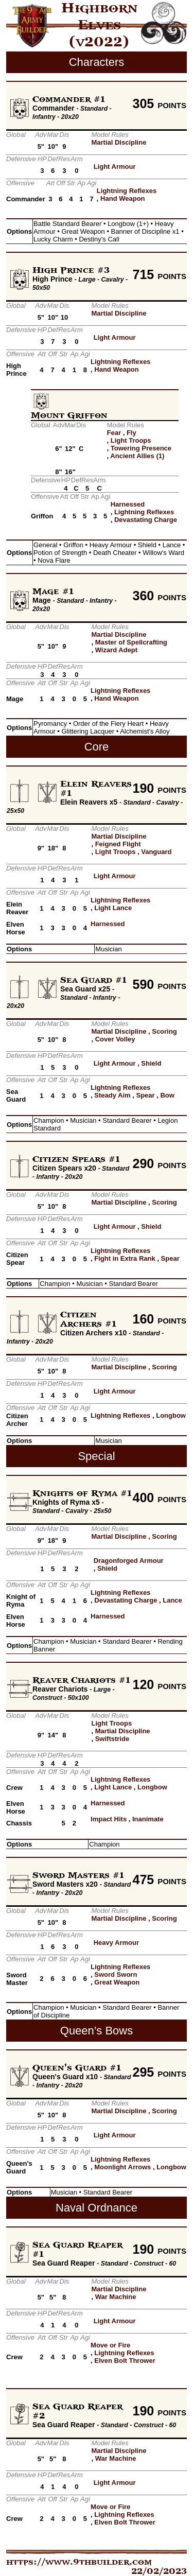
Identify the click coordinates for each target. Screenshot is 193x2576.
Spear (145, 1095)
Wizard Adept (116, 650)
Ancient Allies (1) (137, 456)
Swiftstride (112, 1739)
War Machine (115, 2297)
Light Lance (113, 908)
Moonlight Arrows (122, 2167)
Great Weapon (116, 1982)
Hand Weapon (122, 198)
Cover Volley (115, 1039)
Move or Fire (110, 2345)
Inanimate (148, 1819)
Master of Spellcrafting (131, 642)
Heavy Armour (116, 1942)
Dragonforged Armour (129, 1560)
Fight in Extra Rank (124, 1258)
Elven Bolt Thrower (124, 2360)
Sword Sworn (115, 1974)
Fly (131, 433)
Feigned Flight (118, 844)
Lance (172, 1600)
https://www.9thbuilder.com (79, 2562)
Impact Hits (109, 1819)
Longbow (171, 1415)
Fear (114, 433)
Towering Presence (141, 448)
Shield (151, 1063)
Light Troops (131, 440)
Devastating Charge (145, 520)
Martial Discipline (118, 142)
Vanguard (156, 852)
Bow (167, 1095)
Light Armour (115, 166)
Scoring (164, 1031)
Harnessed (128, 504)
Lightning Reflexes (126, 191)
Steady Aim (112, 1095)
